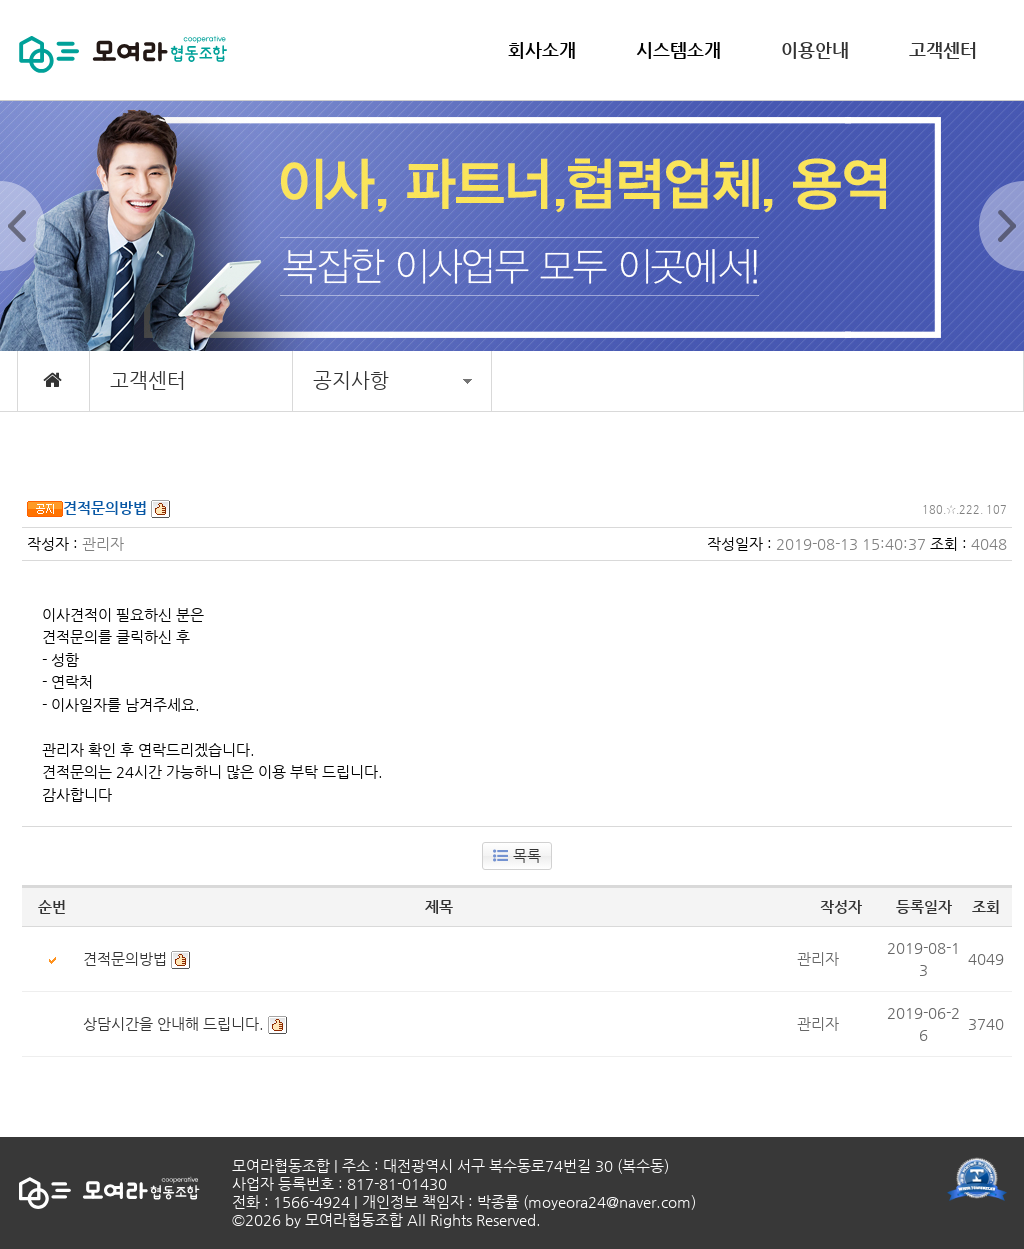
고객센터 (943, 49)
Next (1001, 226)
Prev (22, 226)
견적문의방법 (125, 958)
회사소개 (542, 49)
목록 (517, 855)
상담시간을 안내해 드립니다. (173, 1023)
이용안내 (815, 49)
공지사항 (392, 380)
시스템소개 (678, 49)
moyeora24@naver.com (609, 1201)
